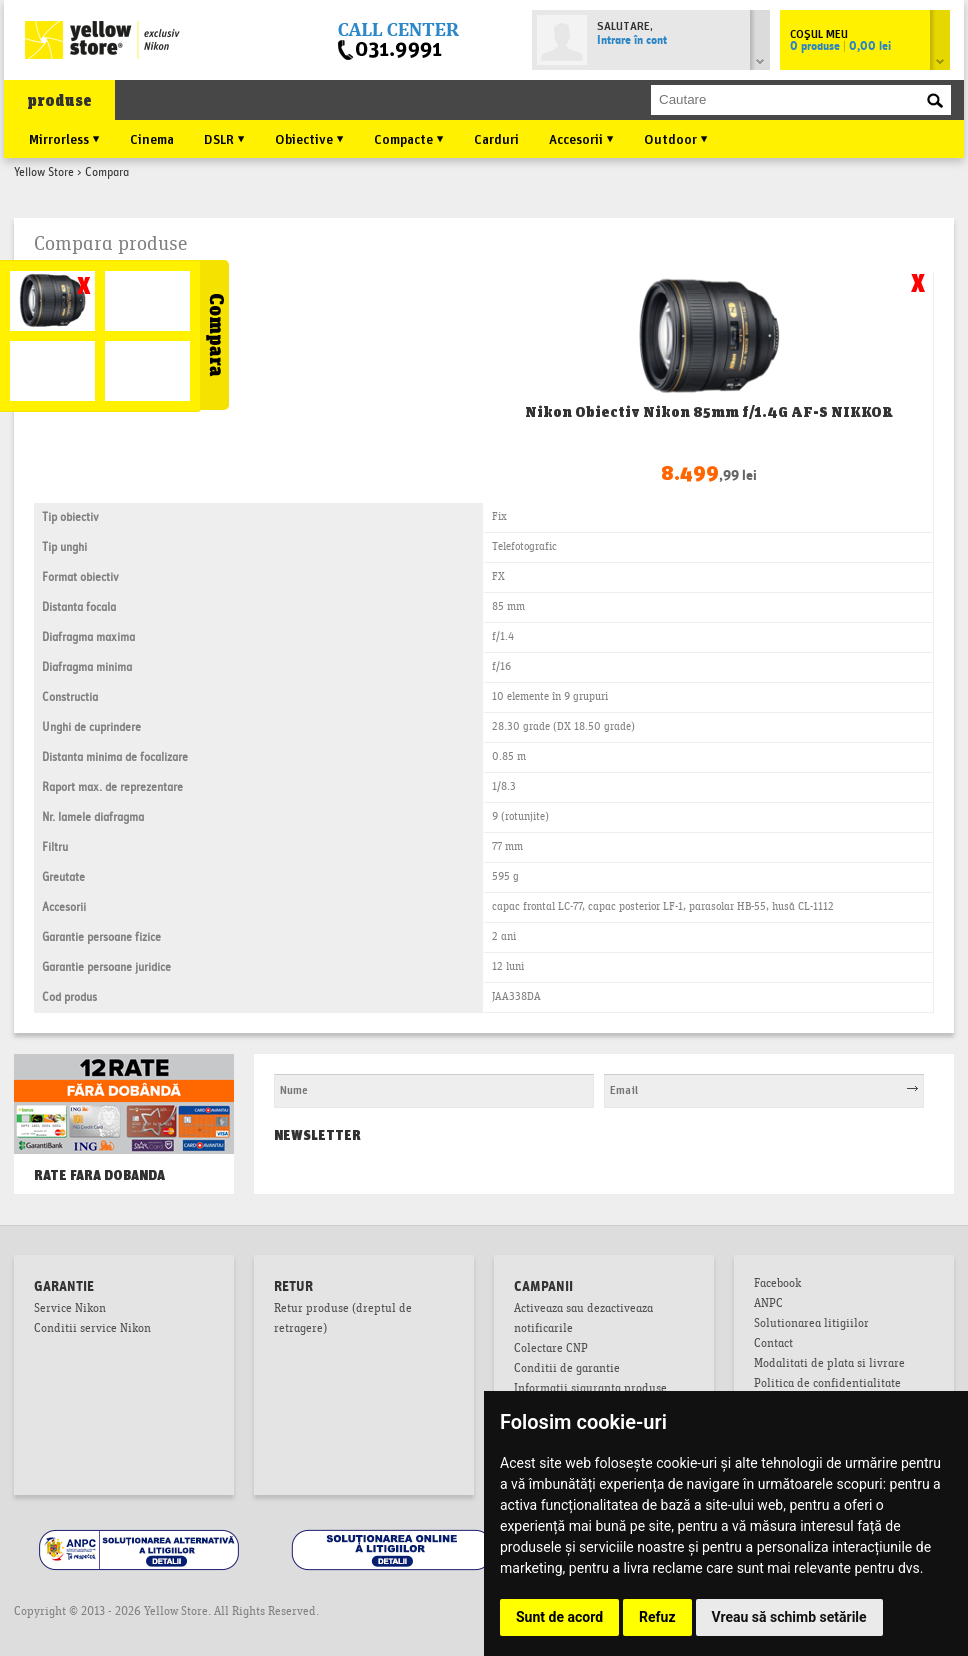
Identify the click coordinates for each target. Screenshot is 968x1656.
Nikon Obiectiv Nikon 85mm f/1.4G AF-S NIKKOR (709, 411)
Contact (773, 1345)
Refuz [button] (657, 1617)
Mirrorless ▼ (64, 137)
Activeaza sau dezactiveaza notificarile (583, 1320)
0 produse (840, 47)
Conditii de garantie (567, 1370)
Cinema (152, 137)
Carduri (496, 137)
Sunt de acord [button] (559, 1617)
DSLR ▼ (224, 137)
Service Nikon (70, 1310)
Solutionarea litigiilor (811, 1325)
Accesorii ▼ (581, 137)
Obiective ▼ (309, 137)
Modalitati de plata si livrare (829, 1365)
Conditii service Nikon (92, 1330)
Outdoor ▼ (676, 137)
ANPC (768, 1305)
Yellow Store (44, 173)
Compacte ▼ (409, 137)
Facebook (777, 1285)
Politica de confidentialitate (827, 1385)
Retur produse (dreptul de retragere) (343, 1320)
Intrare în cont (632, 41)
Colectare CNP (551, 1350)
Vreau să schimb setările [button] (789, 1617)
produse (59, 100)
